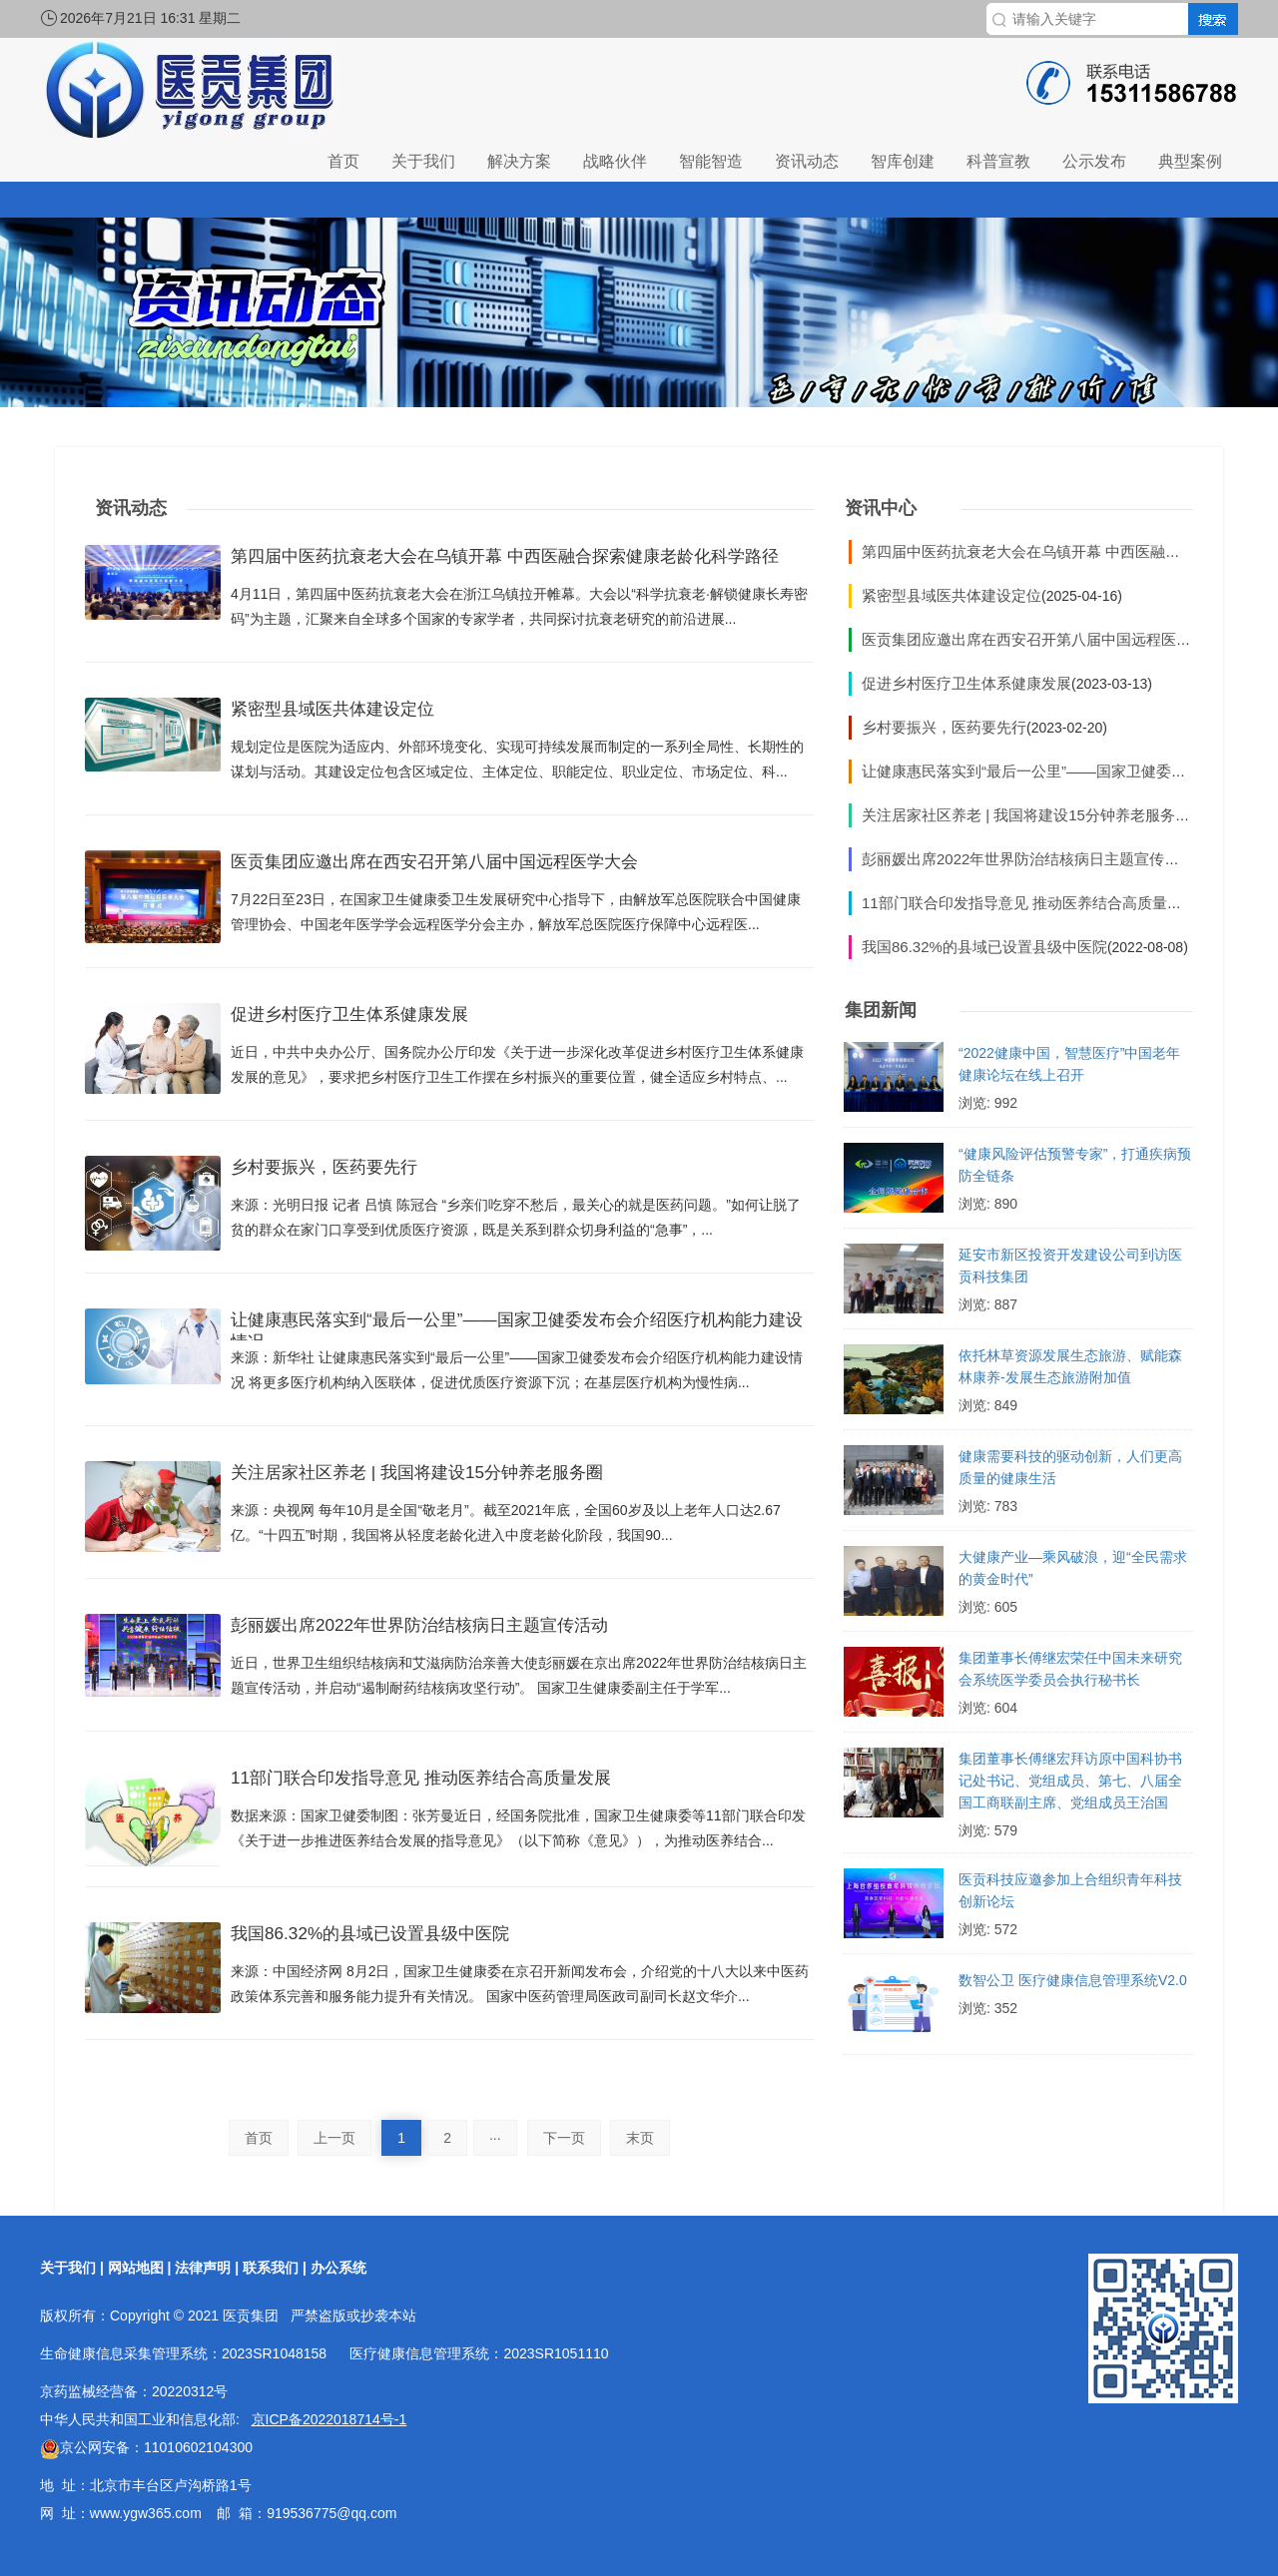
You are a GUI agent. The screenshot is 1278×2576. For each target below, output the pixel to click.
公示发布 (1094, 161)
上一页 (334, 2138)
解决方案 (519, 161)
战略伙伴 (615, 161)
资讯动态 (807, 161)
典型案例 (1190, 161)
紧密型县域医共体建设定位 (350, 714)
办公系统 (338, 2268)
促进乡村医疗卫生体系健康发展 (370, 1019)
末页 (640, 2138)
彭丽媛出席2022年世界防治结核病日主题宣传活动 (453, 1630)
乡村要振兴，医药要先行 (340, 1172)
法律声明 (203, 2268)
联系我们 (271, 2268)
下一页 (564, 2138)
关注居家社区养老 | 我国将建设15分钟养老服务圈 (450, 1477)
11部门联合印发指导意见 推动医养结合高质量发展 (454, 1783)
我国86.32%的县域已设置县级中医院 (394, 1938)
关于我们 (423, 161)
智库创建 (903, 161)
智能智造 (711, 161)
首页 (343, 161)
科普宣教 (998, 161)
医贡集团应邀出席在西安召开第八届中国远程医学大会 (470, 866)
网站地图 (136, 2268)
